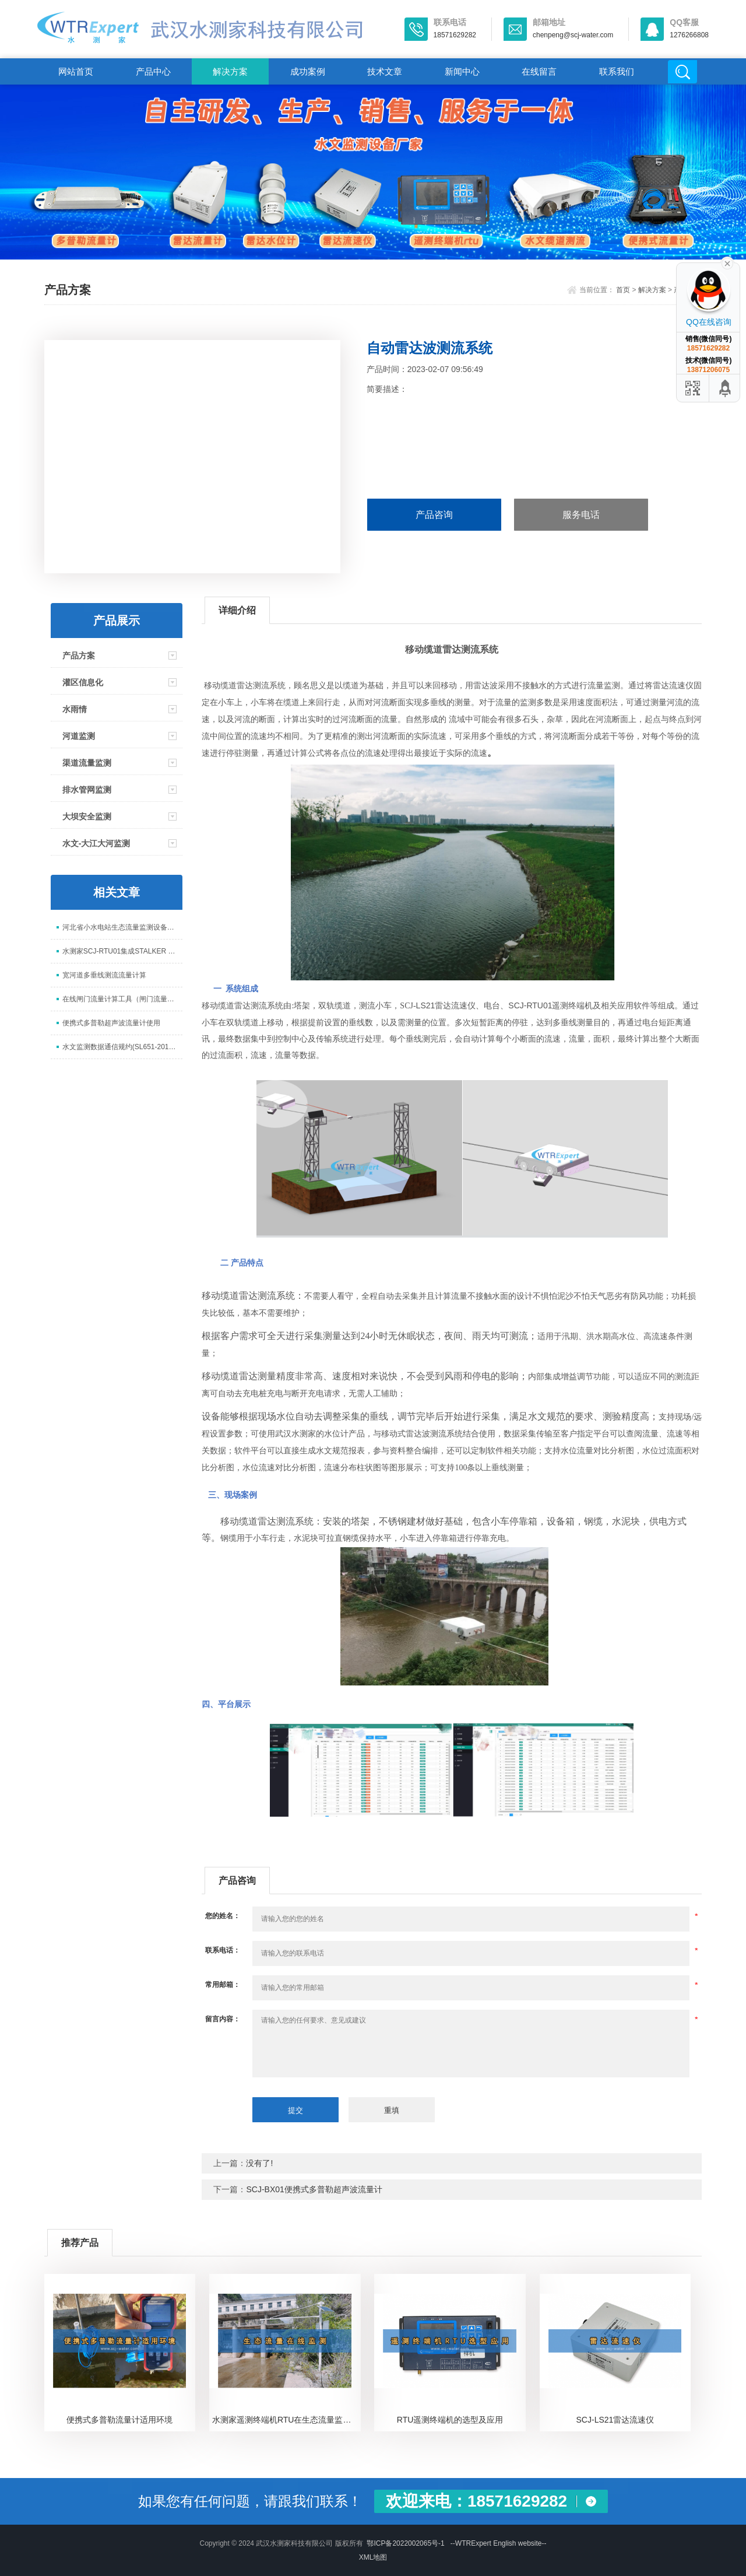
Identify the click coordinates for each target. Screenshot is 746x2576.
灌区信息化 (82, 682)
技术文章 (384, 71)
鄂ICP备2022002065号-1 (405, 2543)
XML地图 (373, 2557)
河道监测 (78, 736)
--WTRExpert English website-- (499, 2543)
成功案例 (307, 71)
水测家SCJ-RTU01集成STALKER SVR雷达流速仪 (122, 951)
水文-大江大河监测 (96, 843)
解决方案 (230, 71)
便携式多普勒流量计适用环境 (119, 2419)
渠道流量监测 (86, 762)
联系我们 (616, 71)
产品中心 (153, 71)
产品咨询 (434, 515)
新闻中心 (462, 71)
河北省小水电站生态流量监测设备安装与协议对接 (122, 927)
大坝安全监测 (86, 816)
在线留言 (539, 71)
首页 (623, 290)
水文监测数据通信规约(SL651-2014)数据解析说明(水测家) (122, 1047)
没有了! (259, 2163)
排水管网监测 (86, 789)
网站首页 (75, 71)
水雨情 (74, 709)
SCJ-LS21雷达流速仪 (615, 2419)
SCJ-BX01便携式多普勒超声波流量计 (314, 2189)
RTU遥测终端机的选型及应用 (450, 2419)
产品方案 (78, 655)
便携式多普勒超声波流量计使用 (111, 1023)
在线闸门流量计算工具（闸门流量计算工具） (122, 999)
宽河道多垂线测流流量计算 (104, 975)
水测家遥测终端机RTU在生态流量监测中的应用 (286, 2419)
